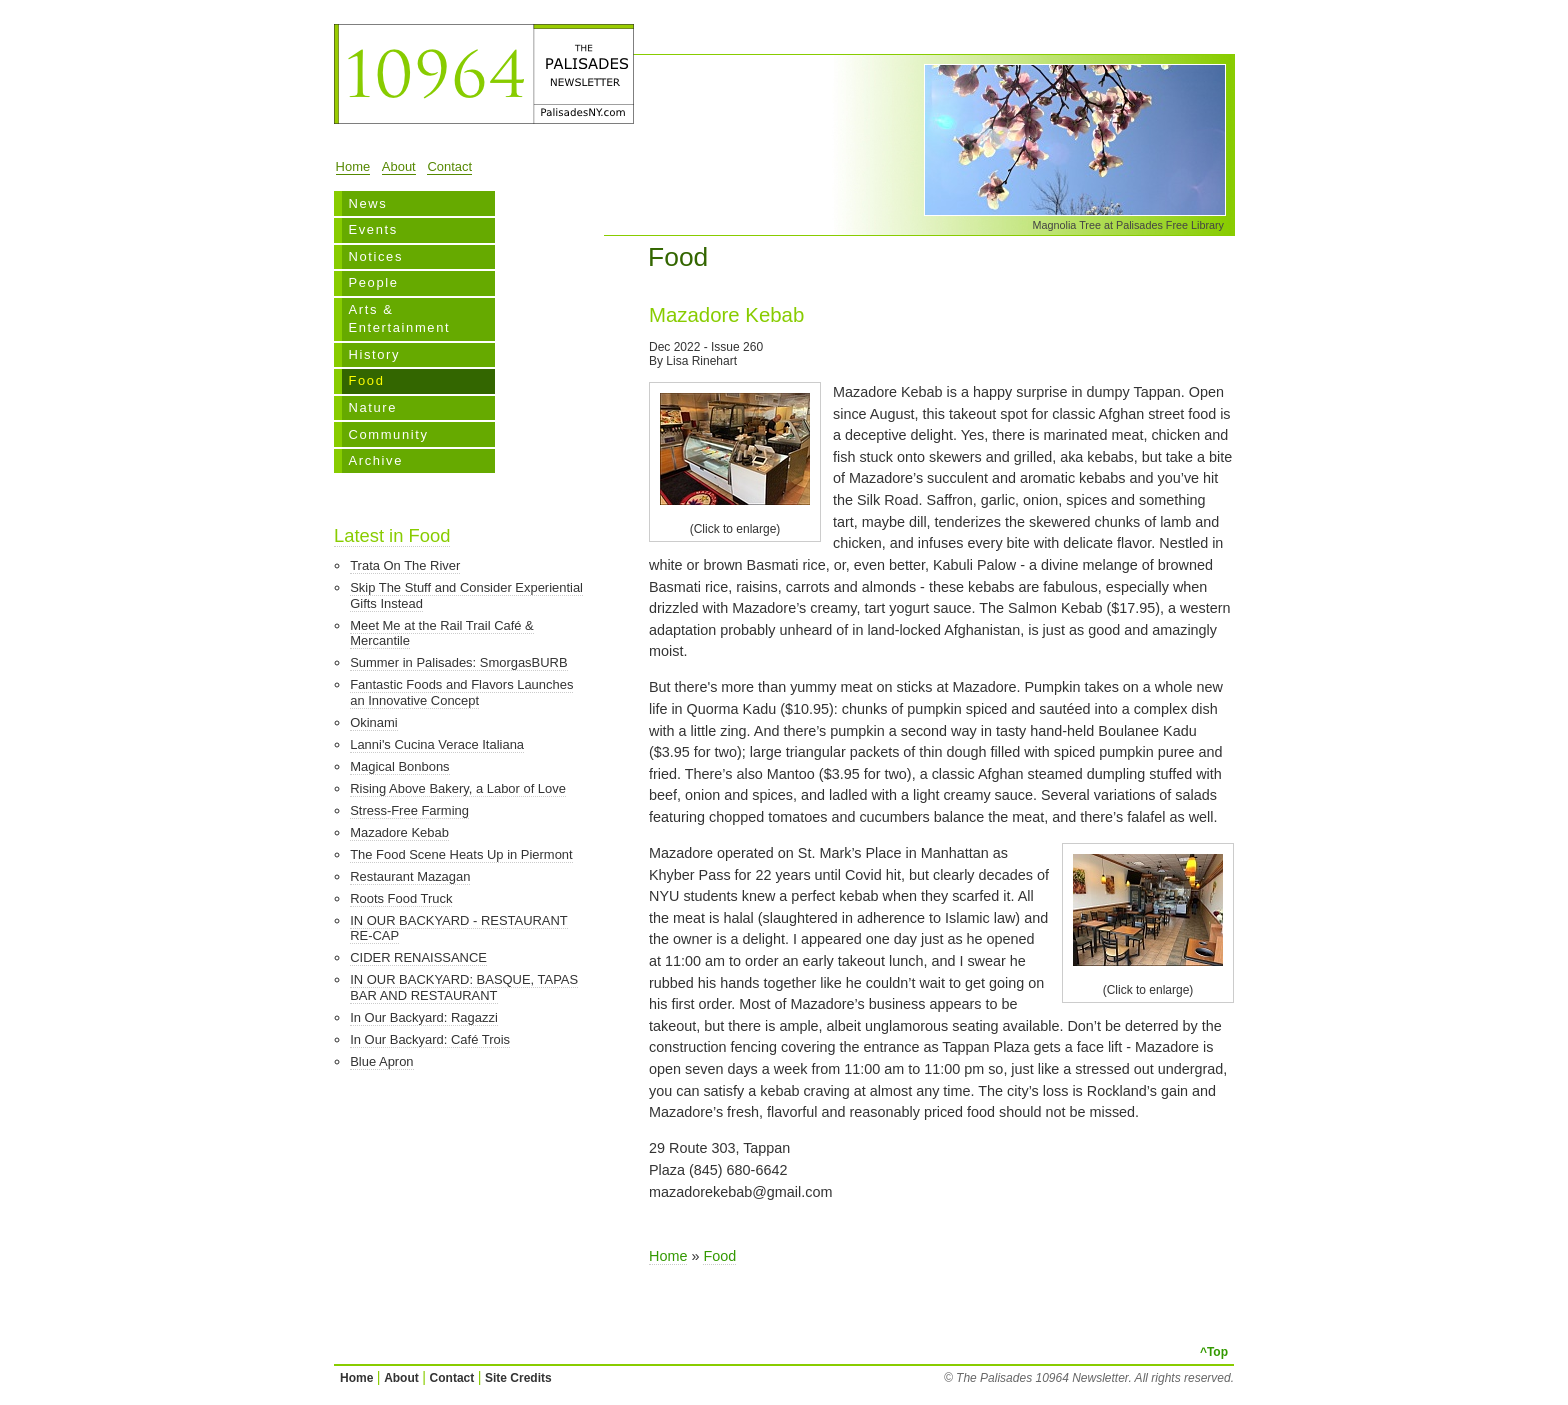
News (367, 203)
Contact (449, 166)
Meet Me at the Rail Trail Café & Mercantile (442, 633)
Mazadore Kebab (399, 832)
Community (388, 434)
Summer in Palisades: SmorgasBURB (458, 662)
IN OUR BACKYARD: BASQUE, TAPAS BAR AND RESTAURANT (464, 987)
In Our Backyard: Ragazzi (424, 1017)
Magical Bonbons (399, 766)
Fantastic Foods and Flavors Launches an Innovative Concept (461, 692)
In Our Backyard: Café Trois (430, 1039)
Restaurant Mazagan (410, 876)
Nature (372, 407)
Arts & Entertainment (399, 318)
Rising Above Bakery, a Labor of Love (458, 788)
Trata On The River (405, 565)
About (399, 166)
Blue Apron (381, 1061)
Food (366, 380)
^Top (1214, 1352)
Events (372, 229)
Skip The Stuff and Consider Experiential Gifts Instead (466, 595)
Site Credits (518, 1378)
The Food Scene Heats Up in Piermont (461, 854)
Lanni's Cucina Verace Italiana (437, 744)
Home (353, 166)
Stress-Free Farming (409, 810)
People (373, 282)
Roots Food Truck (401, 898)
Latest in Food (392, 535)
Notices (375, 256)
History (374, 354)
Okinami (374, 722)
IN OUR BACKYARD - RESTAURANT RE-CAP (459, 928)
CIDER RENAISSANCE (418, 957)
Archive (375, 460)
